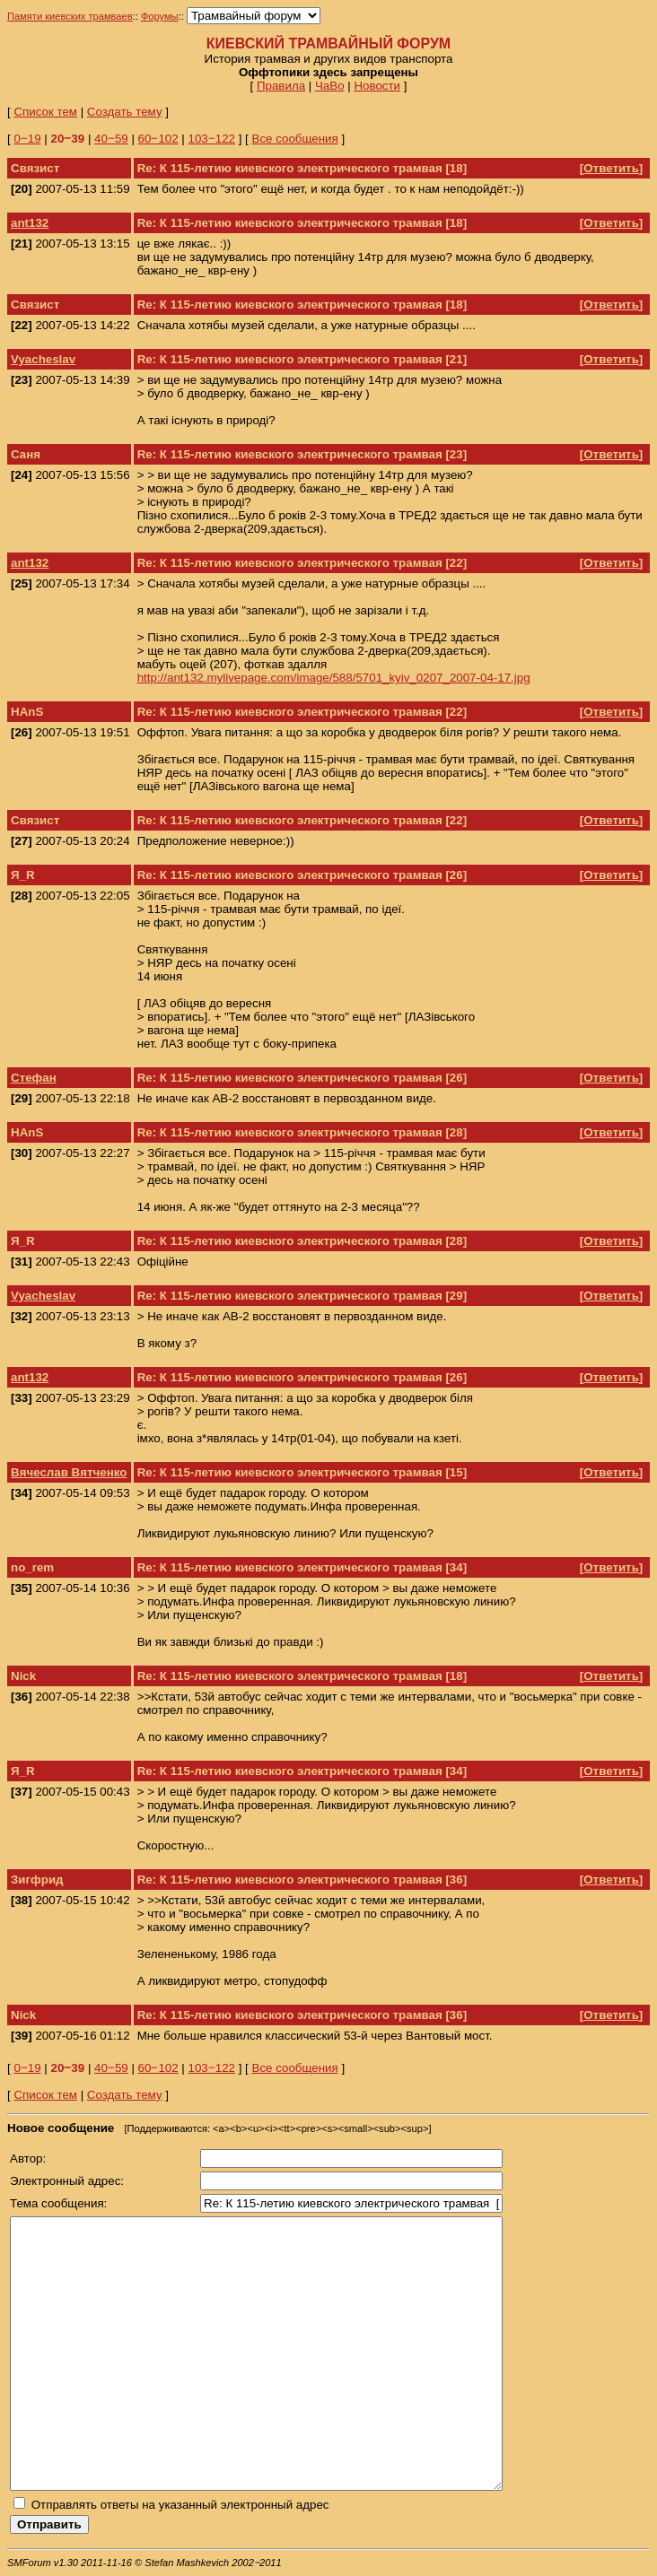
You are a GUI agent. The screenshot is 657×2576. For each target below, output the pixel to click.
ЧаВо (330, 85)
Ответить (611, 168)
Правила (281, 85)
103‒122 (211, 138)
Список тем (45, 111)
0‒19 (26, 138)
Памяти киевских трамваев (70, 16)
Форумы (160, 16)
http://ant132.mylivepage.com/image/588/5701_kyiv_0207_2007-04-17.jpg (333, 677)
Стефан (34, 1077)
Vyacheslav (43, 359)
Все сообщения (295, 138)
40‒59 (111, 138)
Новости (377, 85)
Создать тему (124, 111)
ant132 (29, 223)
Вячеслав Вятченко (69, 1472)
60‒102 (158, 138)
